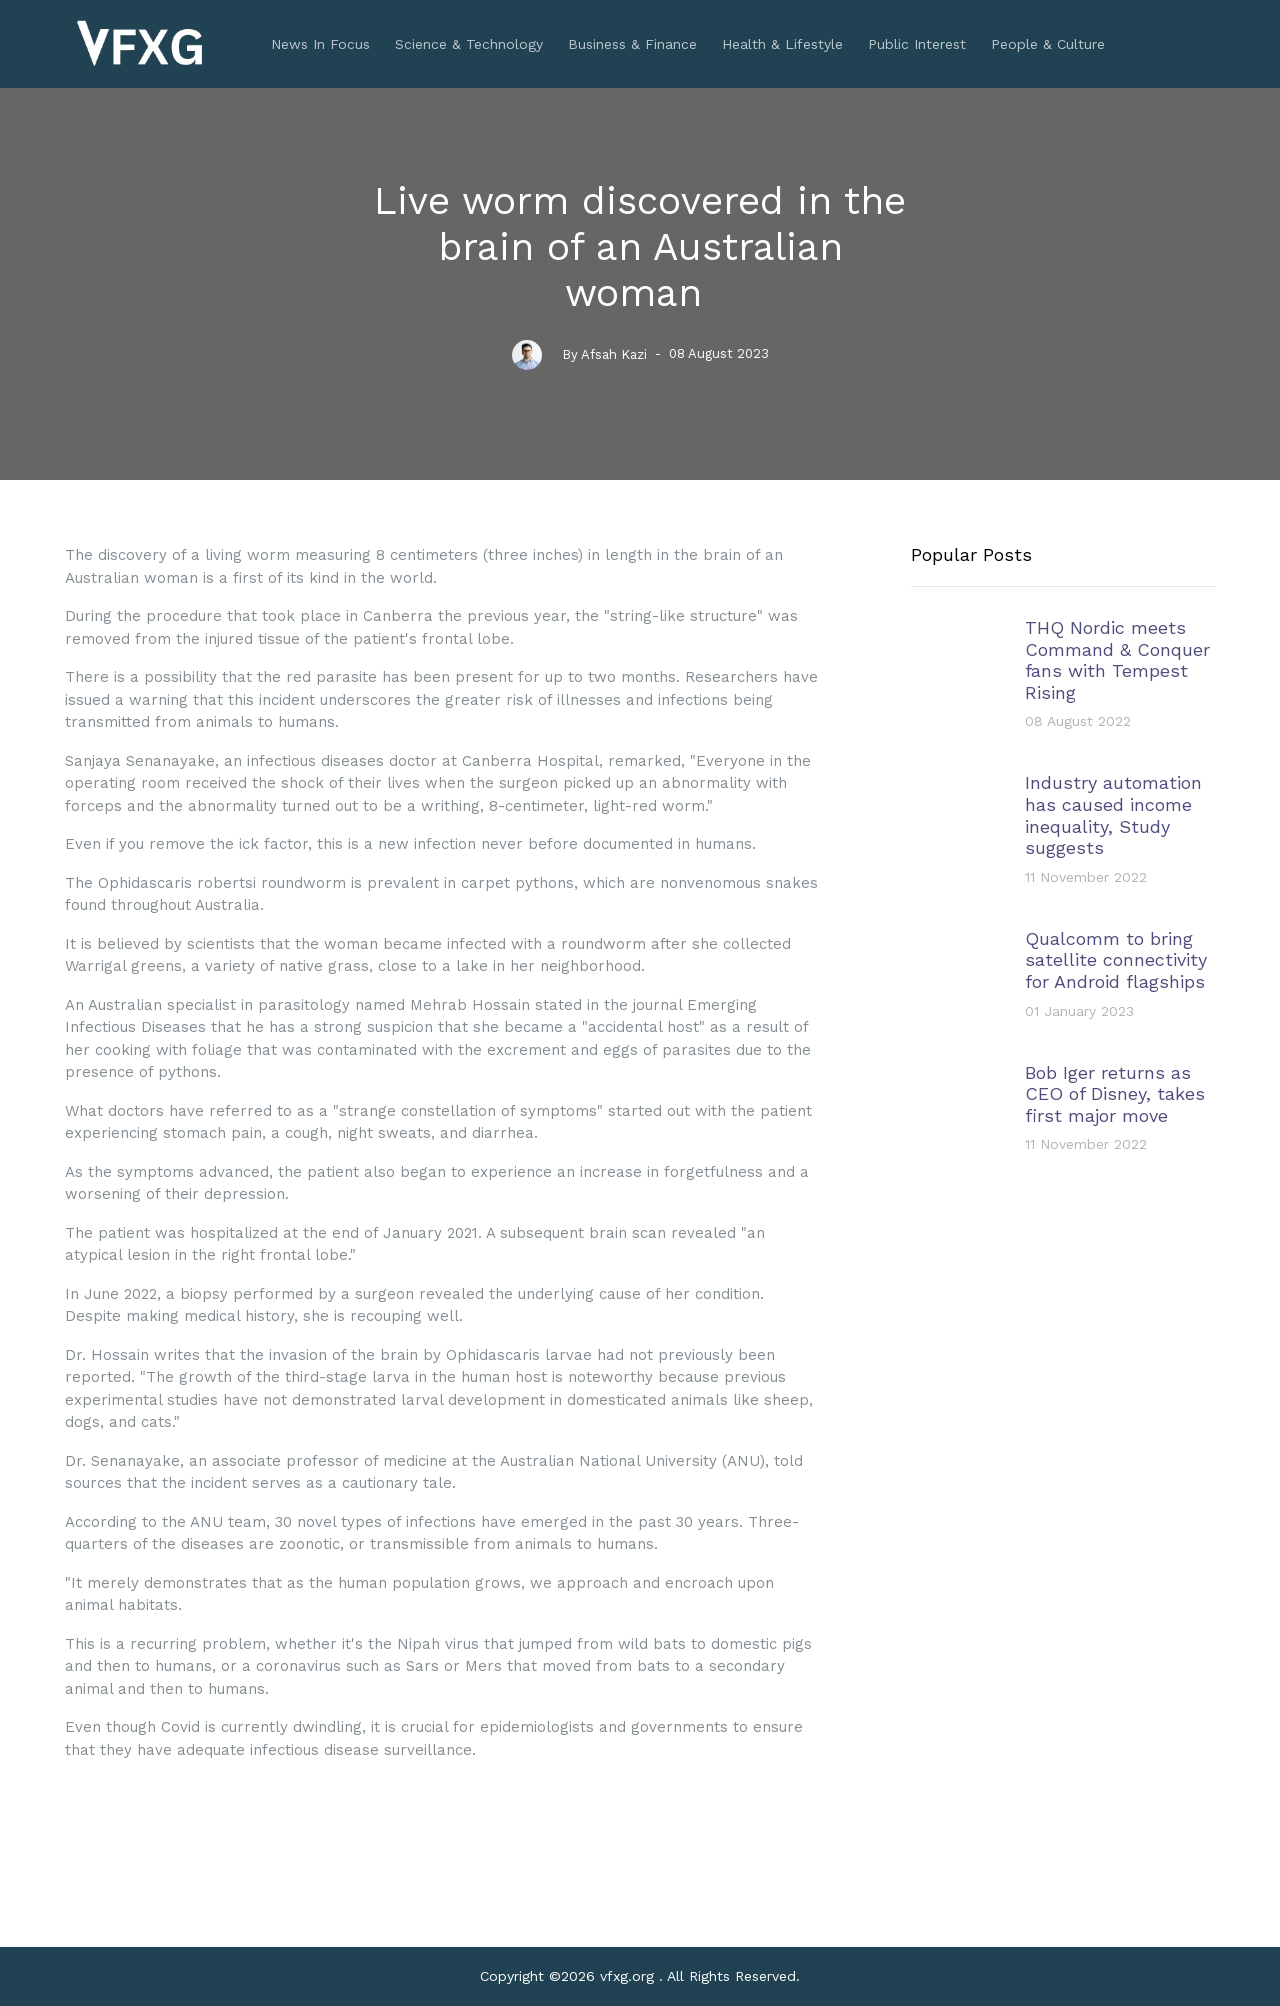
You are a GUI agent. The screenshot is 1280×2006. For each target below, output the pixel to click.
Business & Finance (632, 44)
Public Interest (917, 44)
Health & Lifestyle (782, 44)
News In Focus (320, 44)
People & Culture (1048, 44)
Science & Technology (469, 44)
